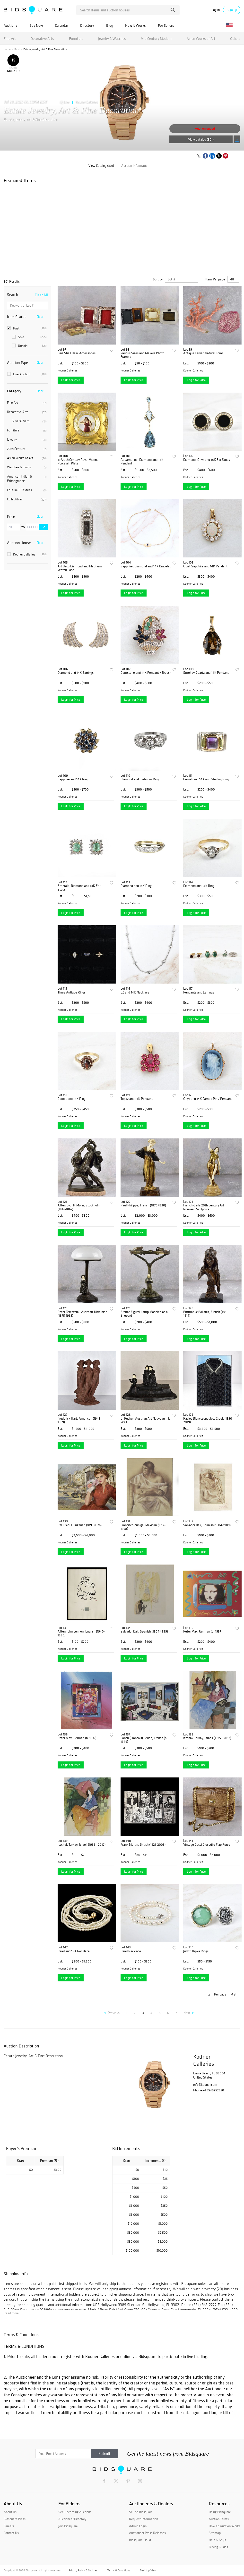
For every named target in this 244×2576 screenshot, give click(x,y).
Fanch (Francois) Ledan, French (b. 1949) (144, 1740)
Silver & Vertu (29, 421)
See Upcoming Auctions (74, 2512)
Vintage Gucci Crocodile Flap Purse (206, 1844)
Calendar (61, 25)
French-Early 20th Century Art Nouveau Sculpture (203, 1207)
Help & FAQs (217, 2540)
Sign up (232, 10)
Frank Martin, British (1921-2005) (143, 1844)
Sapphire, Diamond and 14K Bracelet (146, 566)
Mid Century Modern (156, 38)
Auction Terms (219, 2519)
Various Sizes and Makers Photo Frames (142, 355)
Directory (87, 25)
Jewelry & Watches (112, 38)
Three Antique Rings (72, 992)
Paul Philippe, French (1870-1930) (143, 1205)
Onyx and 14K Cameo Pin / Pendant (207, 1099)
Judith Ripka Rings (196, 1951)
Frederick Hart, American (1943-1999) (80, 1420)
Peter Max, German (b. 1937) (77, 1738)
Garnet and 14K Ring (72, 1099)
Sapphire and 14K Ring (73, 779)
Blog (109, 25)
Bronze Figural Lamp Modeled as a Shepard (144, 1314)
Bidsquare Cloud (140, 2540)
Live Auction (27, 374)
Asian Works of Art (201, 38)
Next (188, 2013)
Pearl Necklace (131, 1951)
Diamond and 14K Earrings (76, 672)
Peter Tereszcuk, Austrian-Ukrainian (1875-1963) (82, 1314)
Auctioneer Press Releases (147, 2533)
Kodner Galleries (87, 102)
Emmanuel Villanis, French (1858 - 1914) (206, 1314)
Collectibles (27, 499)
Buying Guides (218, 2547)
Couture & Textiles (27, 490)
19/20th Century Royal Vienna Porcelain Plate (78, 461)
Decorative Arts (42, 38)
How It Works (135, 25)
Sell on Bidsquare (141, 2512)
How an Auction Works (224, 2526)
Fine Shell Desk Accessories (77, 353)
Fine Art (10, 38)
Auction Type (17, 362)
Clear (39, 316)
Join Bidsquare (68, 2526)
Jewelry (27, 440)
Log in (215, 10)
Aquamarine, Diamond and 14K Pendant (142, 461)
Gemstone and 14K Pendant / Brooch (146, 672)
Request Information (143, 2519)
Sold (29, 337)
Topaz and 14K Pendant (137, 1099)
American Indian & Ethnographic (27, 478)
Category (14, 390)
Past (17, 49)
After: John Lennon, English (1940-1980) (81, 1633)
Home (7, 49)
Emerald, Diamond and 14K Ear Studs (79, 888)
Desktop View (148, 2570)
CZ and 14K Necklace (135, 992)
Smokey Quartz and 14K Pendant (206, 672)
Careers (9, 2526)
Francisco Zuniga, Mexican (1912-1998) (143, 1527)
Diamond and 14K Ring (136, 886)
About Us (10, 2512)
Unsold (29, 346)
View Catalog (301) (201, 139)
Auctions (10, 25)
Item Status (16, 316)
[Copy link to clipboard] (198, 156)
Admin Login (138, 2526)
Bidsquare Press (15, 2519)
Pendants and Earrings (198, 992)
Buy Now (36, 25)
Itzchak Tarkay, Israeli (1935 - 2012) (207, 1738)
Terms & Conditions (118, 2570)
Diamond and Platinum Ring (140, 779)
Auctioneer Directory (72, 2519)
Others (235, 38)
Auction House (19, 542)
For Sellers (166, 25)
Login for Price (70, 380)
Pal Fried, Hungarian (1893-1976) (80, 1525)
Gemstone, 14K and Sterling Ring (206, 779)
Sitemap (215, 2533)
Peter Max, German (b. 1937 (202, 1631)
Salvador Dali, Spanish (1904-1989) (207, 1525)
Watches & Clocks (27, 467)
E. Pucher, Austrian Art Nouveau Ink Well (145, 1420)
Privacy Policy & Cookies (83, 2570)
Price (11, 516)
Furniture (76, 38)
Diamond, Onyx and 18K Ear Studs (206, 460)
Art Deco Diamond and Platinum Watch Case (80, 568)
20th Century (27, 449)
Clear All (41, 294)
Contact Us (11, 2533)
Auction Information (135, 165)
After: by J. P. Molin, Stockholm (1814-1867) (79, 1207)
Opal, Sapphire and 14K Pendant (205, 566)
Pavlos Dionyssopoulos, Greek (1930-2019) (208, 1420)
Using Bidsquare (220, 2512)
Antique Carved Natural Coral (203, 353)
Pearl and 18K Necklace (74, 1951)
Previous (112, 2013)
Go (43, 527)
